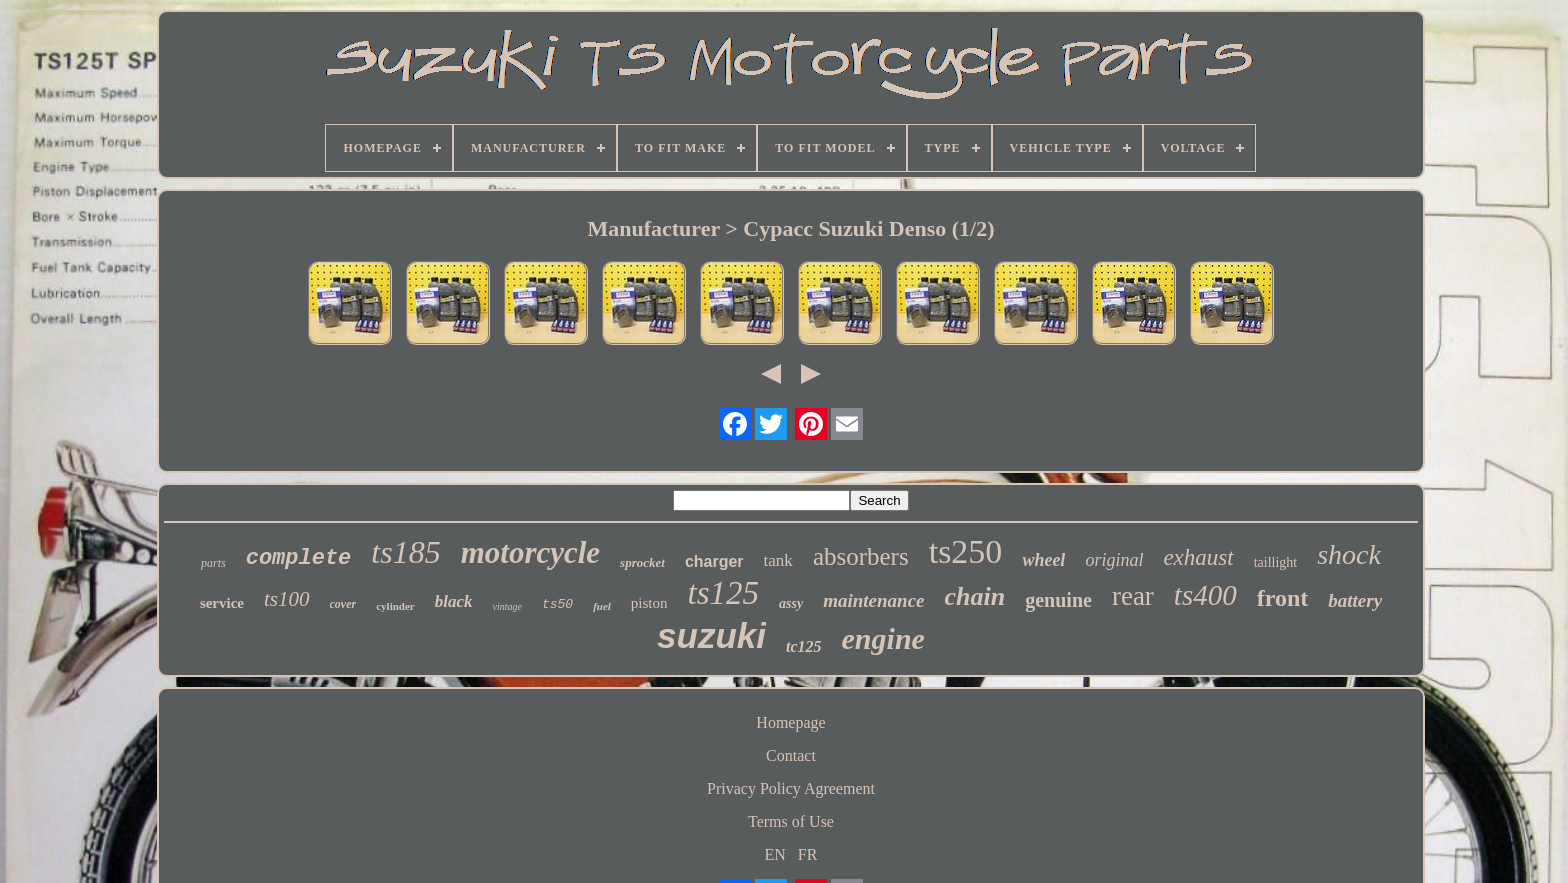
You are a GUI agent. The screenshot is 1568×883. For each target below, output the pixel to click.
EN (775, 854)
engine (883, 638)
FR (808, 854)
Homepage (790, 722)
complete (299, 558)
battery (1355, 600)
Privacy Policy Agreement (791, 788)
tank (778, 560)
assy (791, 603)
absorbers (861, 556)
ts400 (1205, 595)
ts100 (287, 599)
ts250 (966, 551)
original (1114, 560)
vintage (506, 606)
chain (975, 596)
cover (343, 604)
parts (213, 563)
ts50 (557, 604)
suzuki (711, 635)
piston (649, 603)
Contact (791, 755)
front (1283, 598)
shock (1349, 554)
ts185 (405, 552)
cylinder (395, 606)
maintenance (873, 600)
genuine (1058, 600)
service (222, 603)
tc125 (804, 646)
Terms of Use (791, 821)
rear (1133, 596)
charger (714, 561)
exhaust (1198, 557)
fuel (602, 606)
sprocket (642, 562)
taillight (1276, 562)
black (454, 601)
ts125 (724, 593)
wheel (1043, 560)
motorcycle (530, 552)
